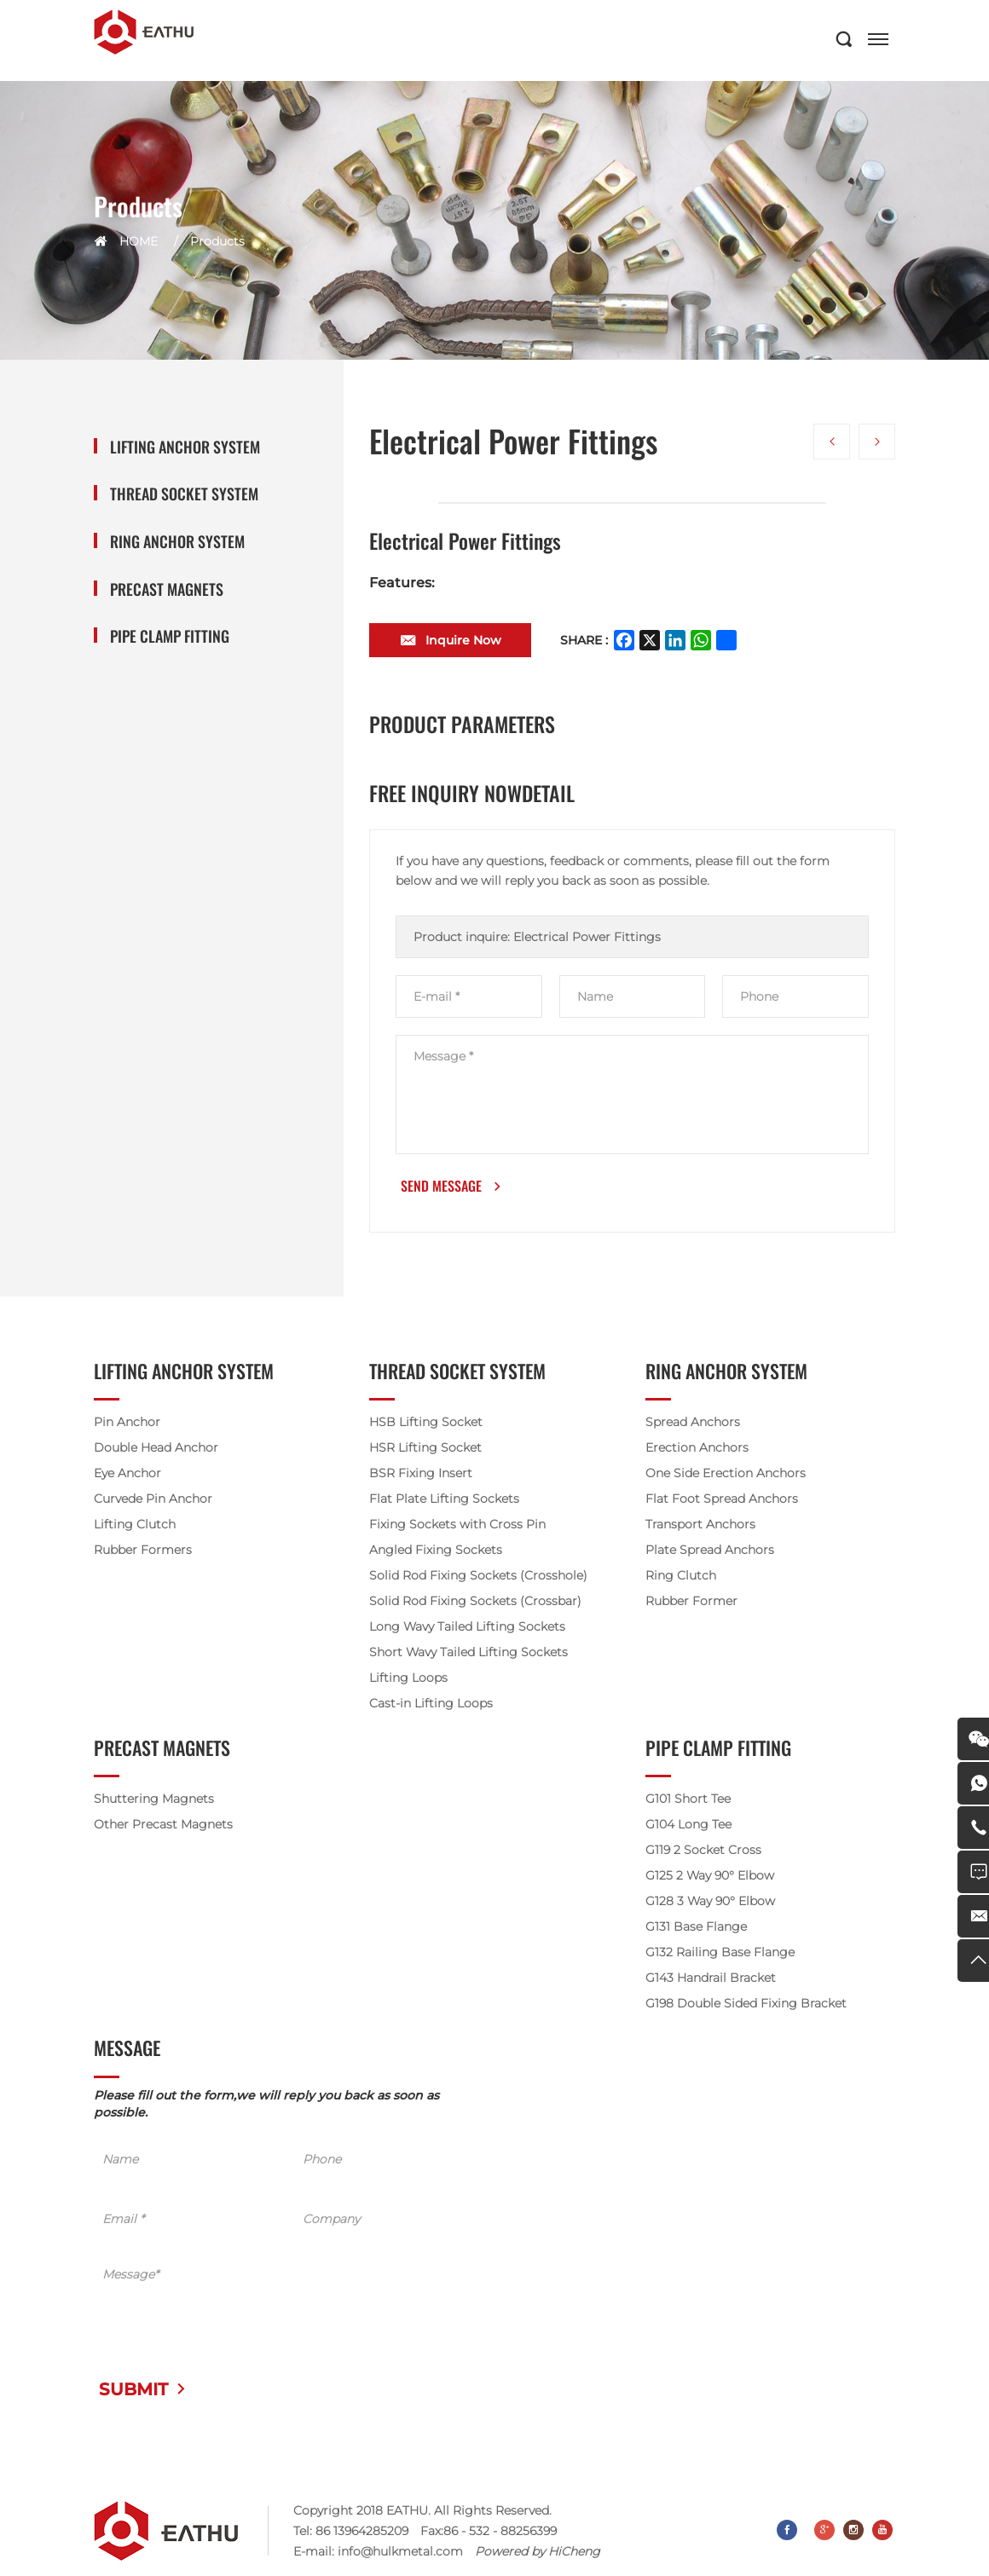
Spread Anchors (692, 1424)
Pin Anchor (127, 1424)
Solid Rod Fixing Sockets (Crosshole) (478, 1577)
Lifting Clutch (135, 1526)
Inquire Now (463, 642)
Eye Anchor (127, 1475)
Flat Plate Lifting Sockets (444, 1501)
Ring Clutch (680, 1577)
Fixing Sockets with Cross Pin (457, 1526)
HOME (138, 241)
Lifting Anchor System (185, 447)
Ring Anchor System (177, 541)
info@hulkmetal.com (400, 2553)
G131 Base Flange (696, 1929)
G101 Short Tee (688, 1801)
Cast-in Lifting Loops (431, 1705)
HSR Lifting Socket (425, 1450)
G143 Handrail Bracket (710, 1980)
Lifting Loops (408, 1680)
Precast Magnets (166, 589)
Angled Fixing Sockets (435, 1552)
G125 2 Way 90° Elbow (709, 1878)
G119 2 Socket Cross (703, 1852)
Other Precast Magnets (163, 1826)
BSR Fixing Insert (420, 1475)
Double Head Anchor (156, 1450)
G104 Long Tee (688, 1826)
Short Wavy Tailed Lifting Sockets (468, 1654)
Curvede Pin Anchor (153, 1501)
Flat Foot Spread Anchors (721, 1501)
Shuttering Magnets (154, 1801)
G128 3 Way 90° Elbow (710, 1903)
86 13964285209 (361, 2532)
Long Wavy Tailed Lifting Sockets (467, 1629)
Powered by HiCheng (537, 2553)
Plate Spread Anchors (709, 1552)
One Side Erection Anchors (725, 1475)
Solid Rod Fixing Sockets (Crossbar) (475, 1603)
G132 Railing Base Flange (720, 1954)
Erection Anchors (697, 1450)
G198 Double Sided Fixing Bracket (746, 2005)
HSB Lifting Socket (426, 1424)
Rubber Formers (143, 1552)
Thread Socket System (184, 494)
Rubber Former (691, 1603)
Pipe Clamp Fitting (169, 636)
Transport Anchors (700, 1526)
